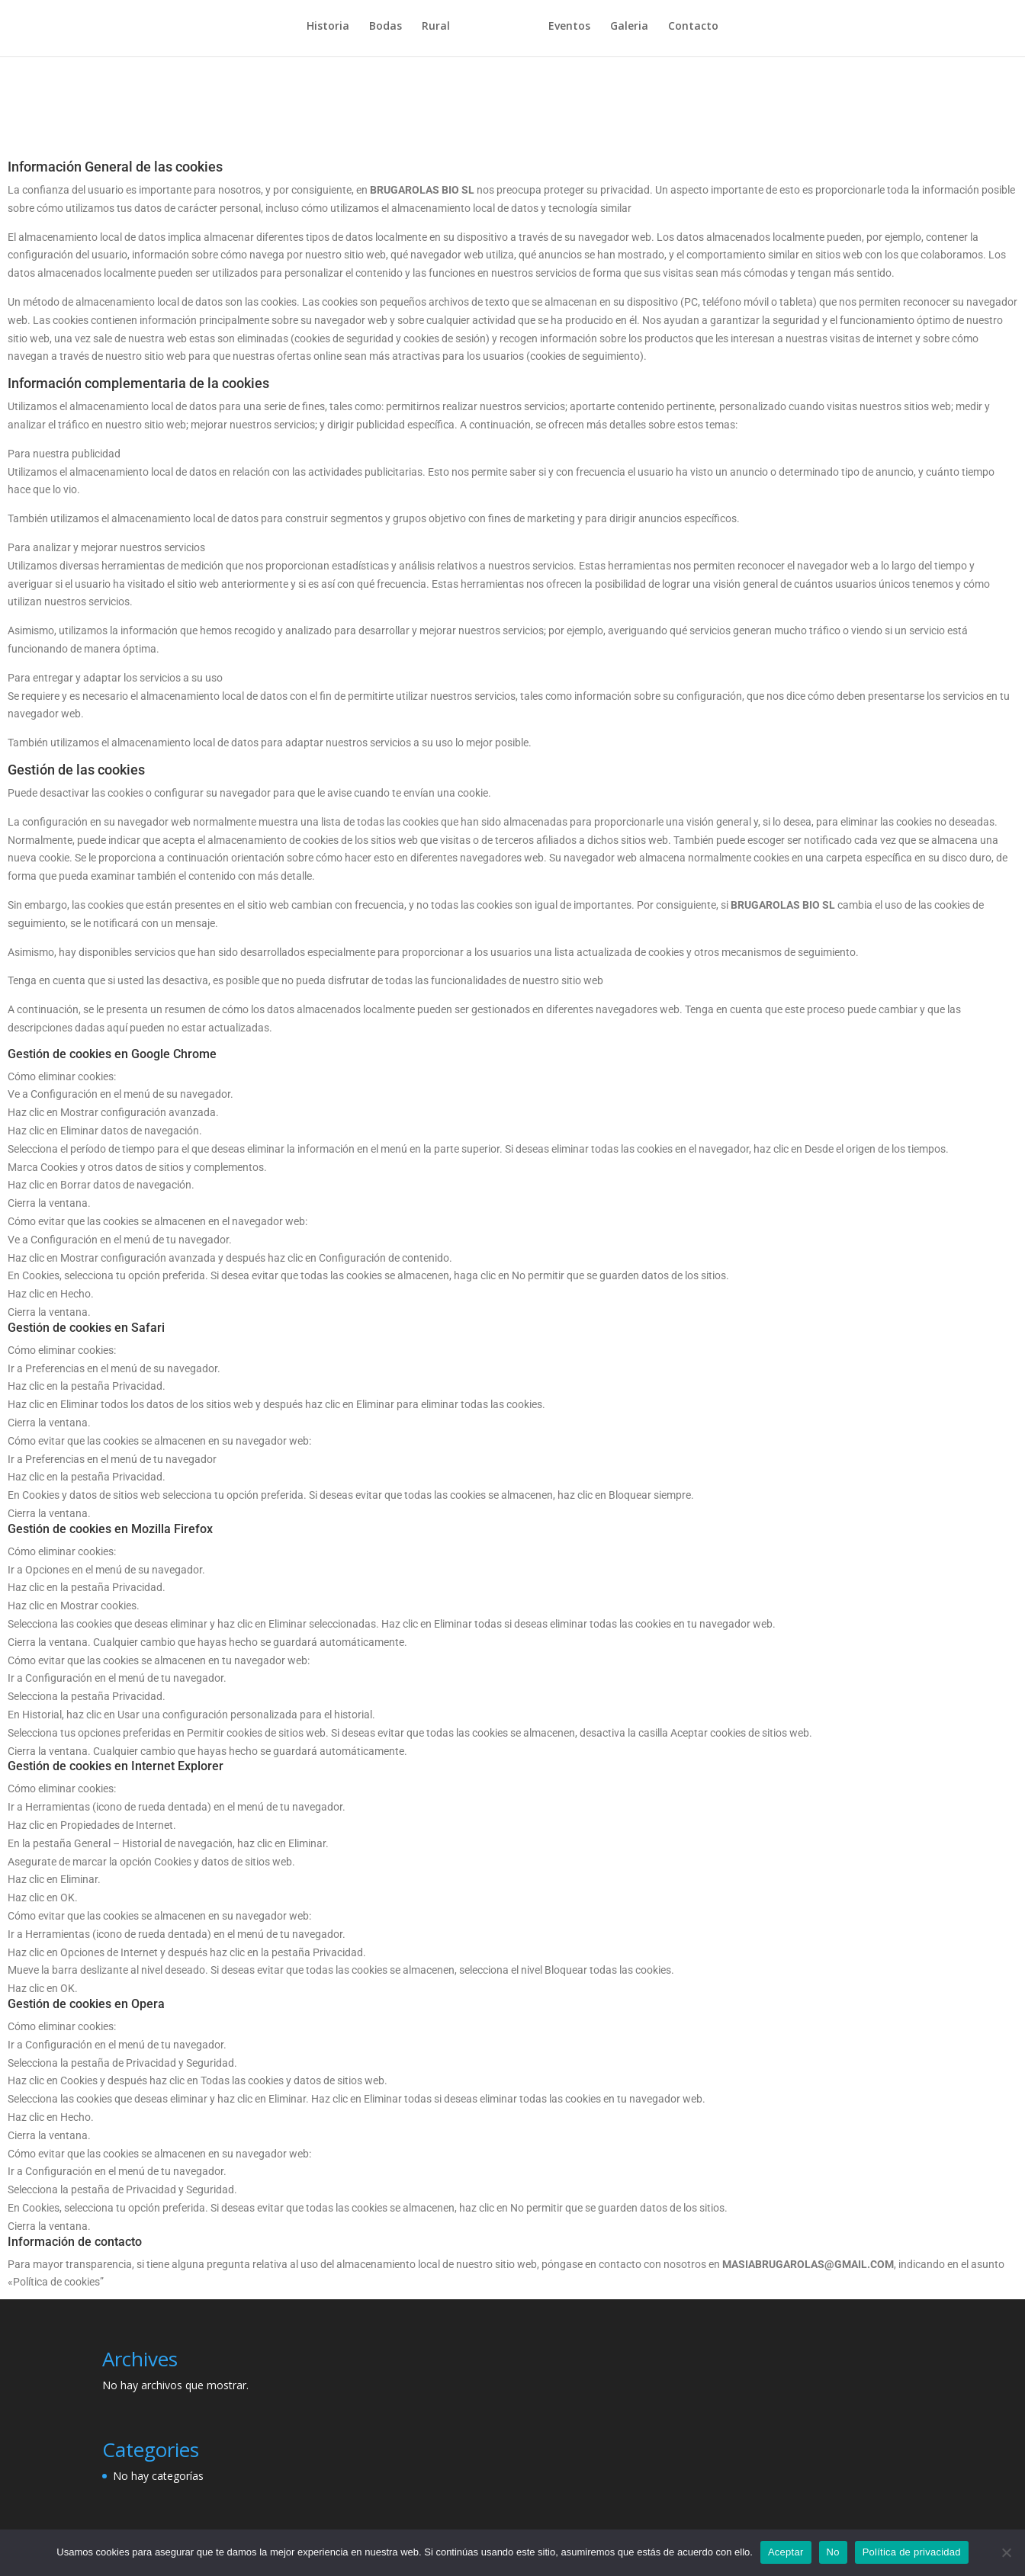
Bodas (390, 31)
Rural (441, 31)
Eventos (564, 31)
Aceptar (786, 2552)
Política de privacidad (912, 2552)
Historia (333, 31)
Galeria (624, 31)
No (833, 2552)
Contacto (688, 31)
